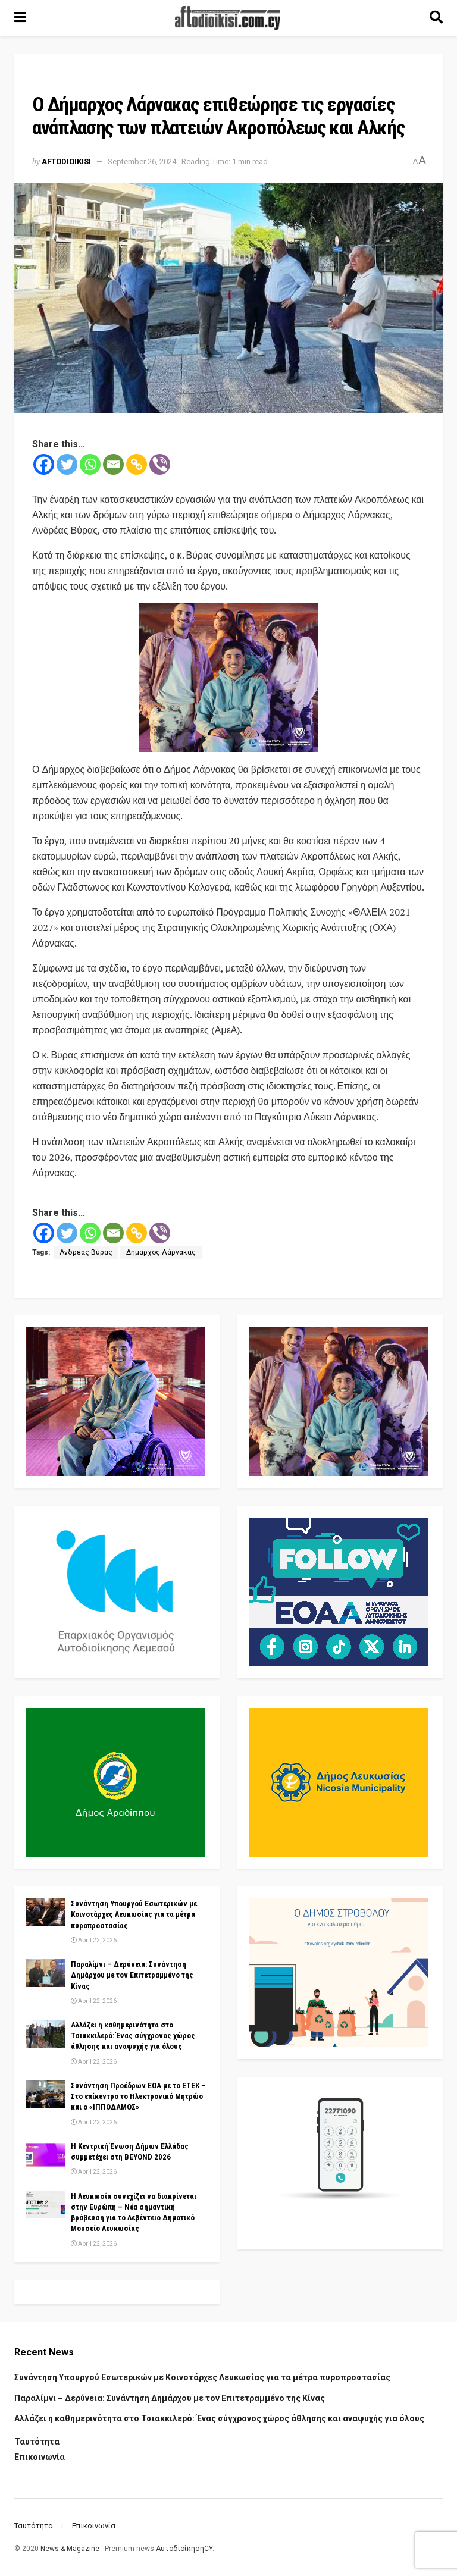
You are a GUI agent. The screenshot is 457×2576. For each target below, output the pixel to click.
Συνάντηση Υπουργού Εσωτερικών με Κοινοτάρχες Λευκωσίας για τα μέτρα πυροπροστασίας (134, 1914)
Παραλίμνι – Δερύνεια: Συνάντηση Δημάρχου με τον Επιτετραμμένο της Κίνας (132, 1975)
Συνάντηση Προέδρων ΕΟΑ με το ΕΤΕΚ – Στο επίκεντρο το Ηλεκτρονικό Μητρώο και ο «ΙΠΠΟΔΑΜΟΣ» (138, 2096)
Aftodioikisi (66, 161)
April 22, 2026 (94, 1940)
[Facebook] (43, 464)
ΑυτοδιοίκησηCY (184, 2548)
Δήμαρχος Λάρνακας (161, 1252)
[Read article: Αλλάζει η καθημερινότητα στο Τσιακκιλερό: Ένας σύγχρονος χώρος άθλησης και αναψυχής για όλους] (45, 2033)
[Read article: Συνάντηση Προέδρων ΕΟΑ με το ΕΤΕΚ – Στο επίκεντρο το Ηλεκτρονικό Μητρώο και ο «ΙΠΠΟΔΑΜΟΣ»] (45, 2094)
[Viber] (159, 464)
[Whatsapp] (90, 464)
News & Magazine (69, 2548)
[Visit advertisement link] (228, 677)
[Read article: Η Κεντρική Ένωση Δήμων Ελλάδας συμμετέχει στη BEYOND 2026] (45, 2154)
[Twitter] (67, 464)
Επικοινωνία (39, 2457)
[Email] (113, 464)
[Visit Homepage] (228, 18)
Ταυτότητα (37, 2441)
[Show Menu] (20, 18)
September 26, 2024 (142, 161)
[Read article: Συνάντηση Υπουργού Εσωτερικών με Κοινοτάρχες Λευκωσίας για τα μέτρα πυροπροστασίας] (45, 1912)
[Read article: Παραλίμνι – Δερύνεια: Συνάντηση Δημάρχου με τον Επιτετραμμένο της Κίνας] (45, 1972)
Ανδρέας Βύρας (86, 1252)
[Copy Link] (136, 464)
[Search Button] (436, 18)
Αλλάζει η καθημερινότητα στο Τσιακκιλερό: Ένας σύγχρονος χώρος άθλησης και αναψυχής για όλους (133, 2035)
